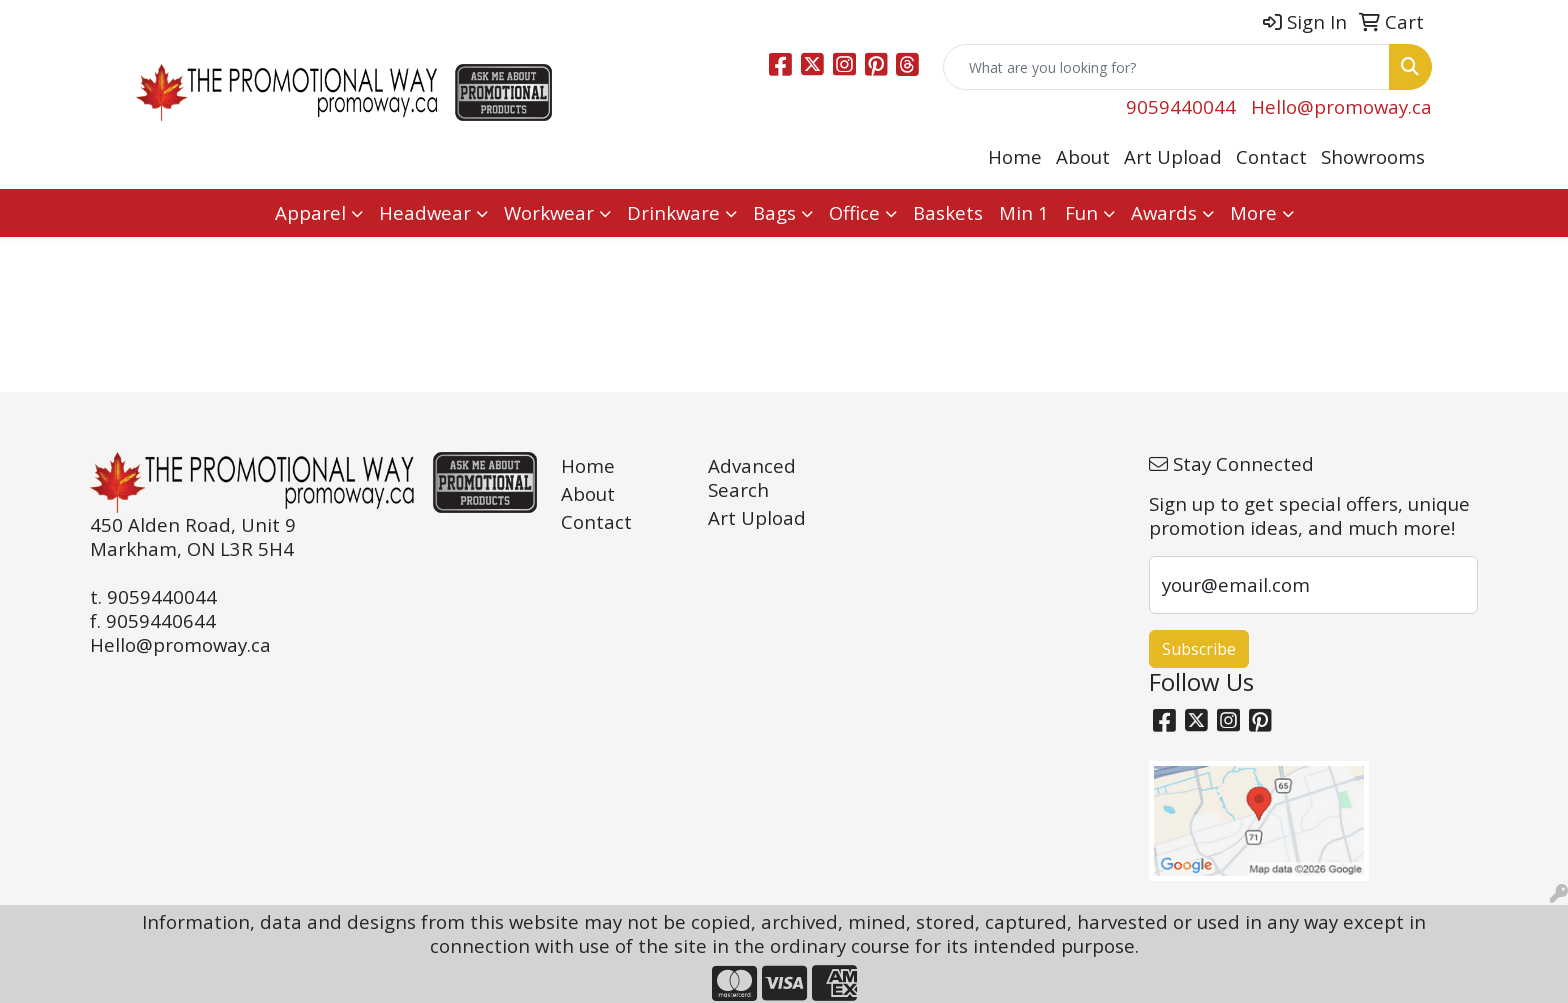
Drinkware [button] (673, 212)
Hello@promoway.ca (1341, 106)
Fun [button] (1081, 212)
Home (1015, 156)
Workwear (549, 212)
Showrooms (1373, 156)
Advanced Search (752, 477)
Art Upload (1173, 156)
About (1083, 156)
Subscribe (1199, 649)
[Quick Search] (1166, 67)
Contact (1271, 156)
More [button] (1253, 212)
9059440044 (1181, 106)
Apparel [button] (310, 212)
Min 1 (1024, 212)
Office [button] (854, 212)
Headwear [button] (425, 212)
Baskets (948, 212)
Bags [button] (774, 212)
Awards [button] (1164, 212)
